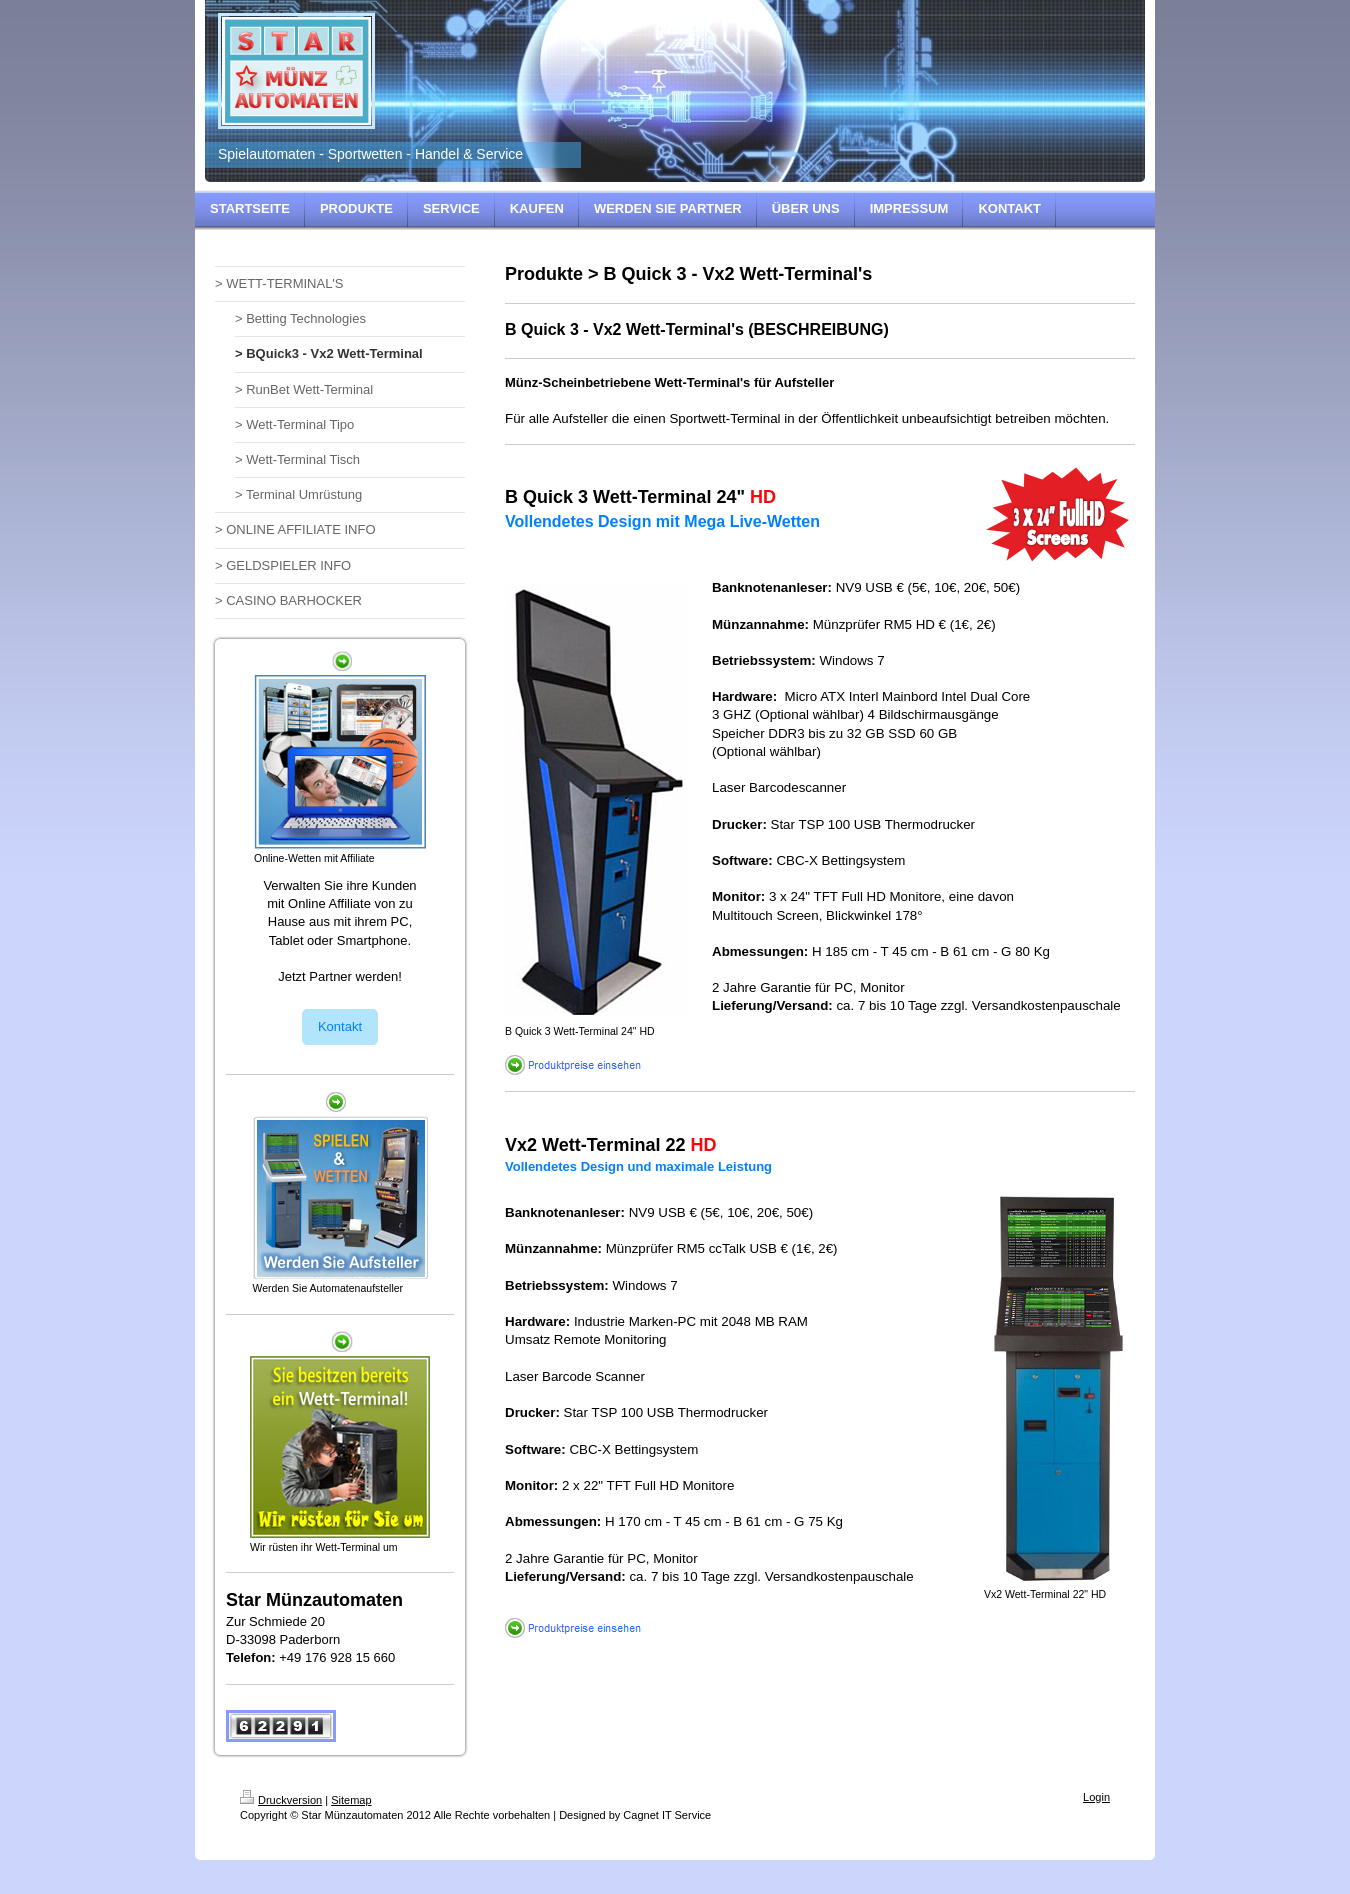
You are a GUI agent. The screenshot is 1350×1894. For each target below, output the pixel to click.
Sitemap (351, 1800)
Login (1096, 1797)
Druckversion (281, 1800)
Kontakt (340, 1026)
